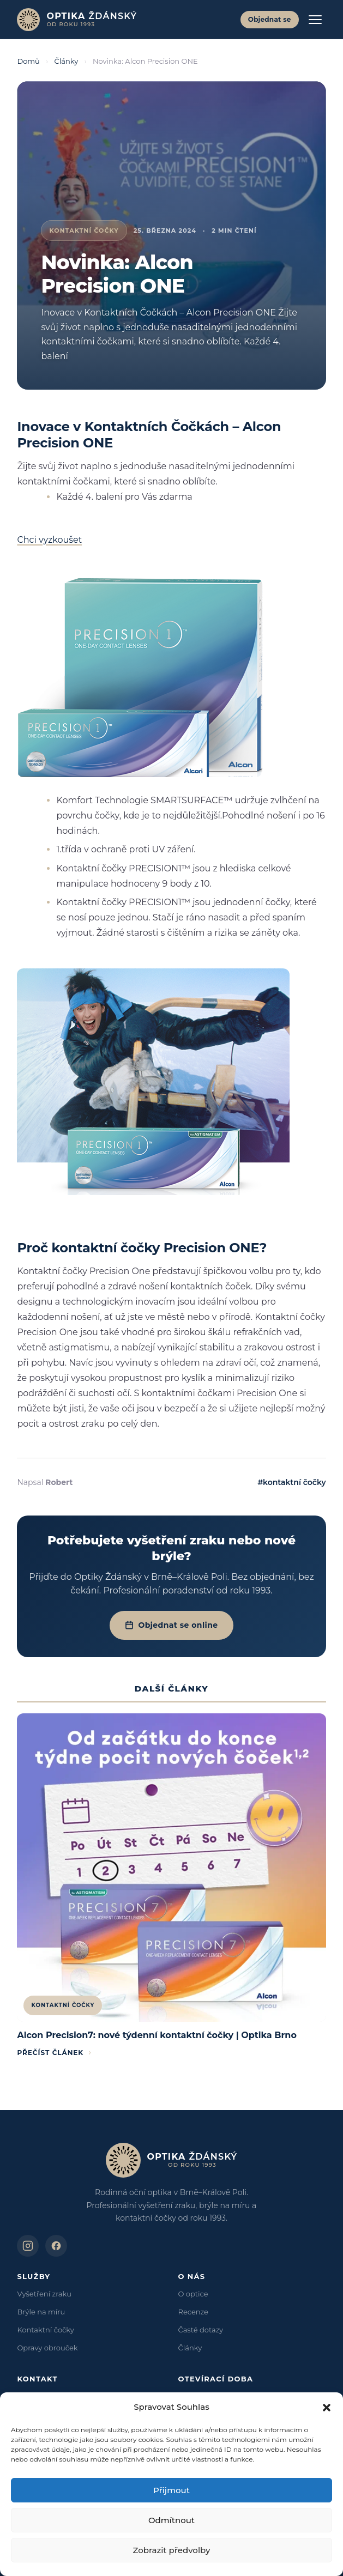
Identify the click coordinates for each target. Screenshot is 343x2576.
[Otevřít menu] (315, 19)
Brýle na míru (41, 2311)
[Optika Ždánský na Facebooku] (56, 2246)
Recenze (193, 2311)
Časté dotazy (201, 2329)
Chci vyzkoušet (49, 540)
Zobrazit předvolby (171, 2550)
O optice (193, 2293)
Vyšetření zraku (44, 2293)
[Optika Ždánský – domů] (77, 19)
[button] (326, 2407)
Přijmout (171, 2490)
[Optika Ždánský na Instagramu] (28, 2246)
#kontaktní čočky (291, 1482)
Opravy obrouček (47, 2347)
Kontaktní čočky (45, 2329)
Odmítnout (171, 2520)
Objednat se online (171, 1625)
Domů (28, 61)
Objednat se (269, 19)
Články (67, 61)
